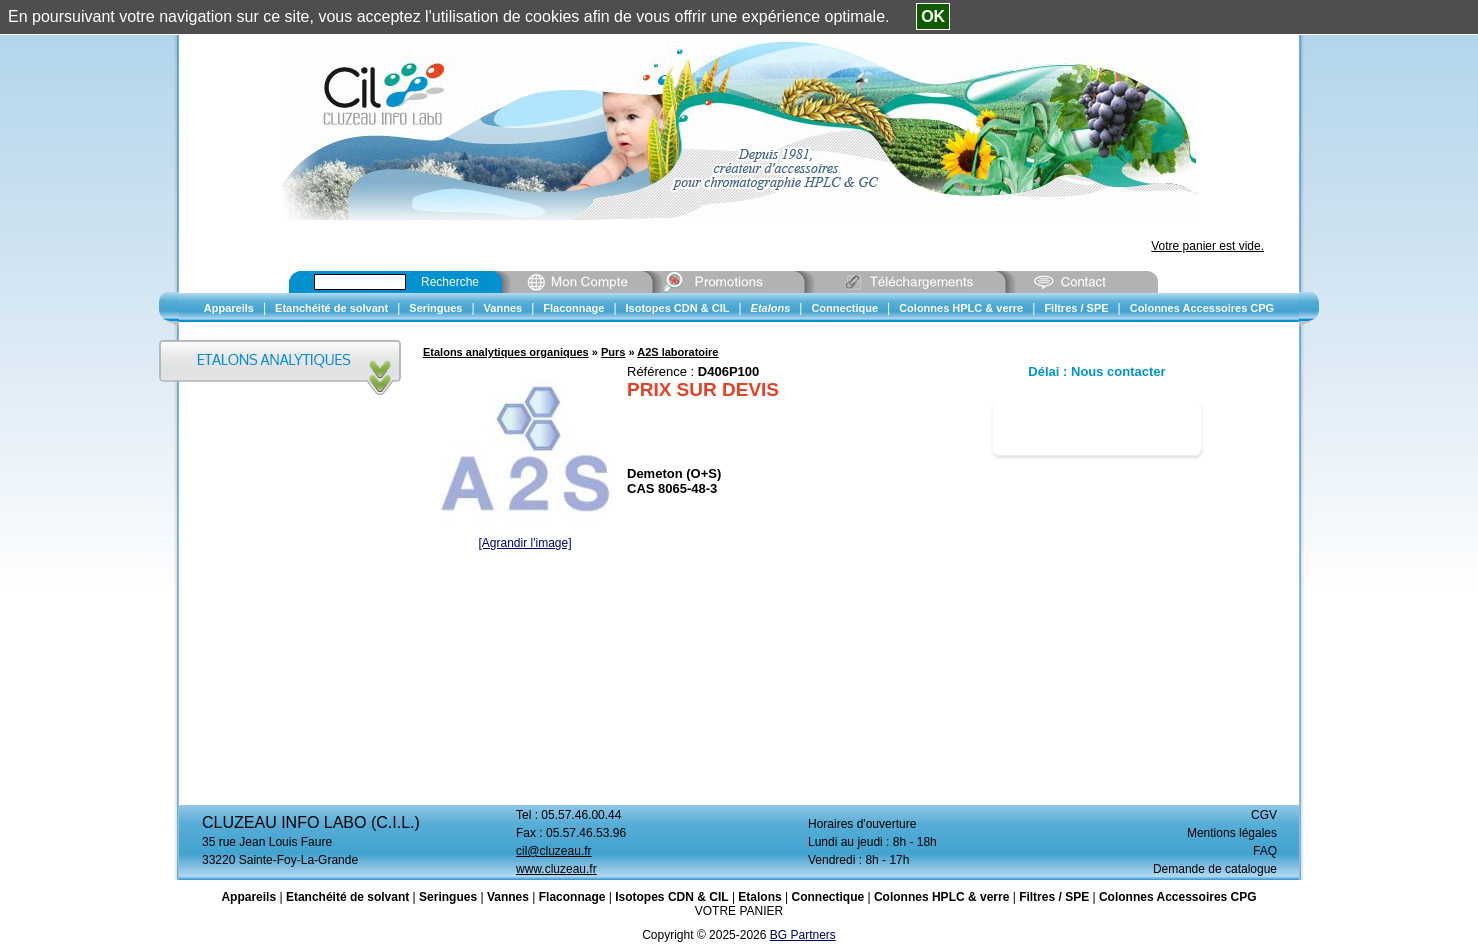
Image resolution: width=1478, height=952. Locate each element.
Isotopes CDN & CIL (671, 897)
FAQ (1265, 851)
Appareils (248, 897)
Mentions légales (1232, 833)
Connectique (827, 897)
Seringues (448, 897)
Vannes (508, 897)
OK (933, 16)
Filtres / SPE (1054, 897)
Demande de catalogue (1215, 869)
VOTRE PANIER (739, 911)
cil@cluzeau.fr (554, 851)
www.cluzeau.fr (556, 869)
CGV (1264, 815)
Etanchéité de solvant (347, 897)
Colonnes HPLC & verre (941, 897)
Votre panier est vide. (1207, 246)
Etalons (759, 897)
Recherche (450, 282)
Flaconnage (572, 897)
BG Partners (803, 935)
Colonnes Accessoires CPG (1178, 897)
